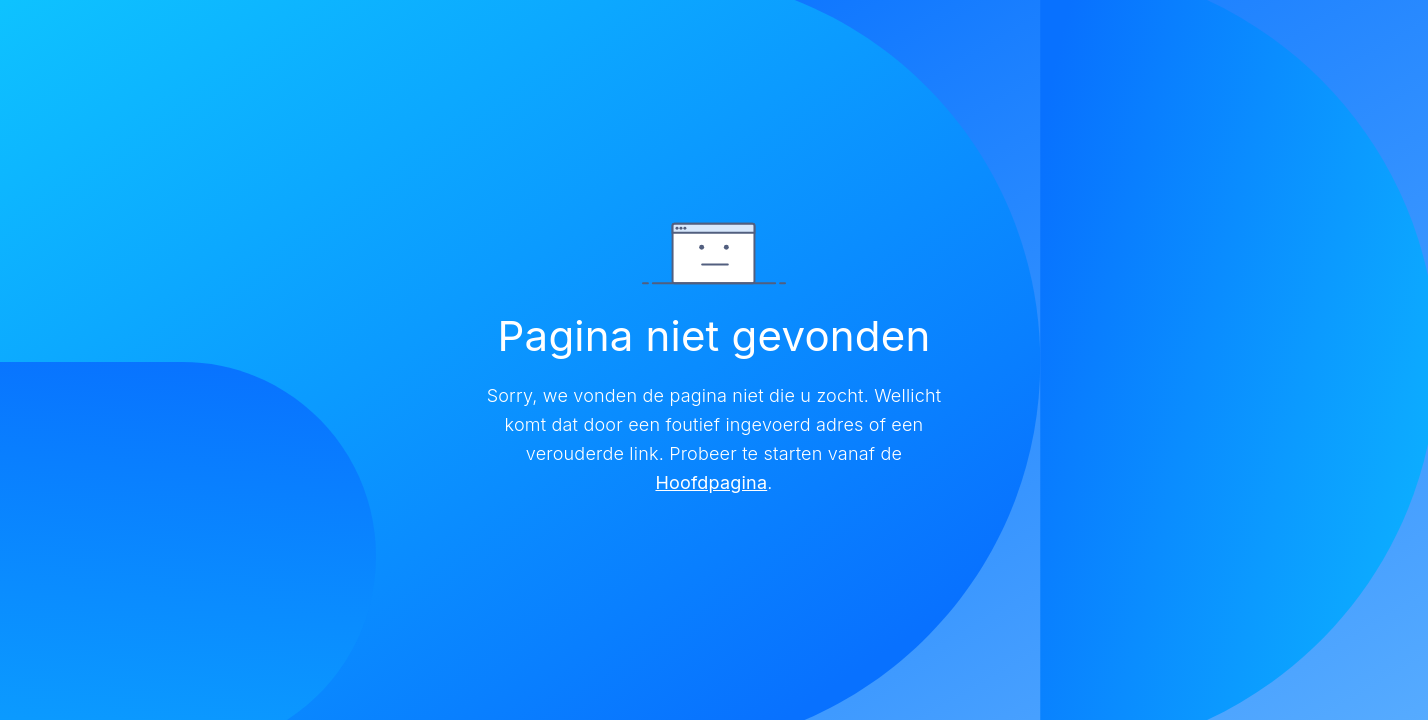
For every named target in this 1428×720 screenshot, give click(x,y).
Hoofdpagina (711, 482)
